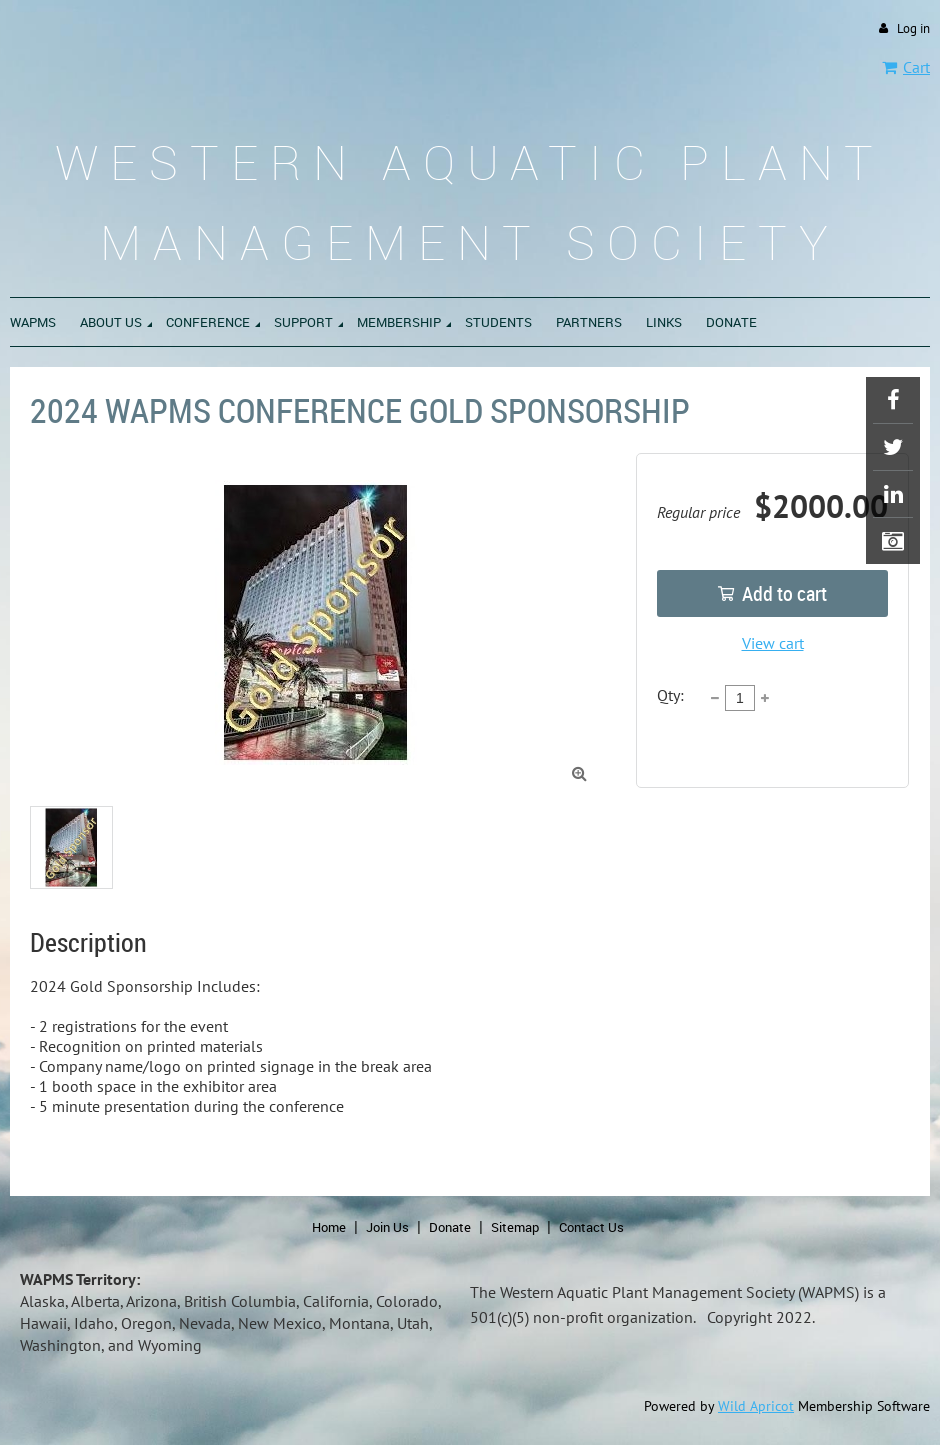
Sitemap (515, 1227)
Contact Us (591, 1227)
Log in (913, 28)
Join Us (387, 1227)
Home (329, 1227)
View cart (773, 643)
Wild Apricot (756, 1406)
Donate (450, 1227)
